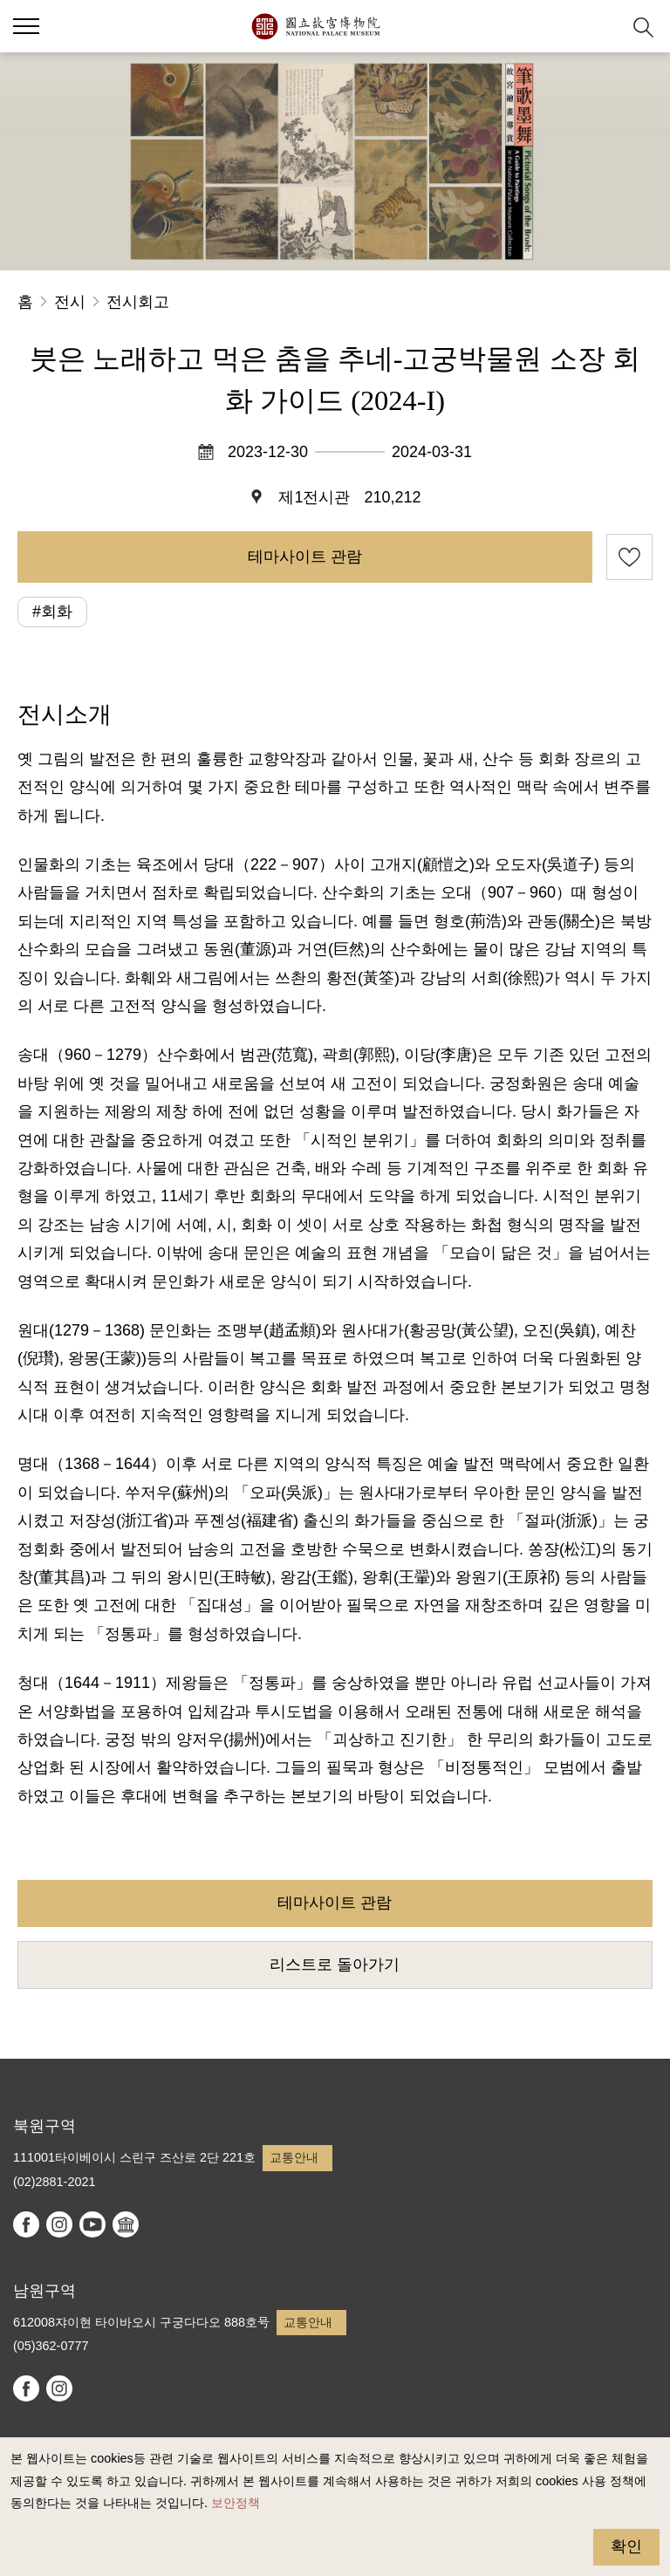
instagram (59, 2224)
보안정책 (235, 2503)
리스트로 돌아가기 (335, 1964)
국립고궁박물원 (315, 26)
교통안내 (294, 2157)
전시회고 (137, 302)
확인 (626, 2546)
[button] (600, 26)
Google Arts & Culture (126, 2224)
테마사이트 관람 (305, 556)
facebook (26, 2224)
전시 (69, 302)
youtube (92, 2224)
